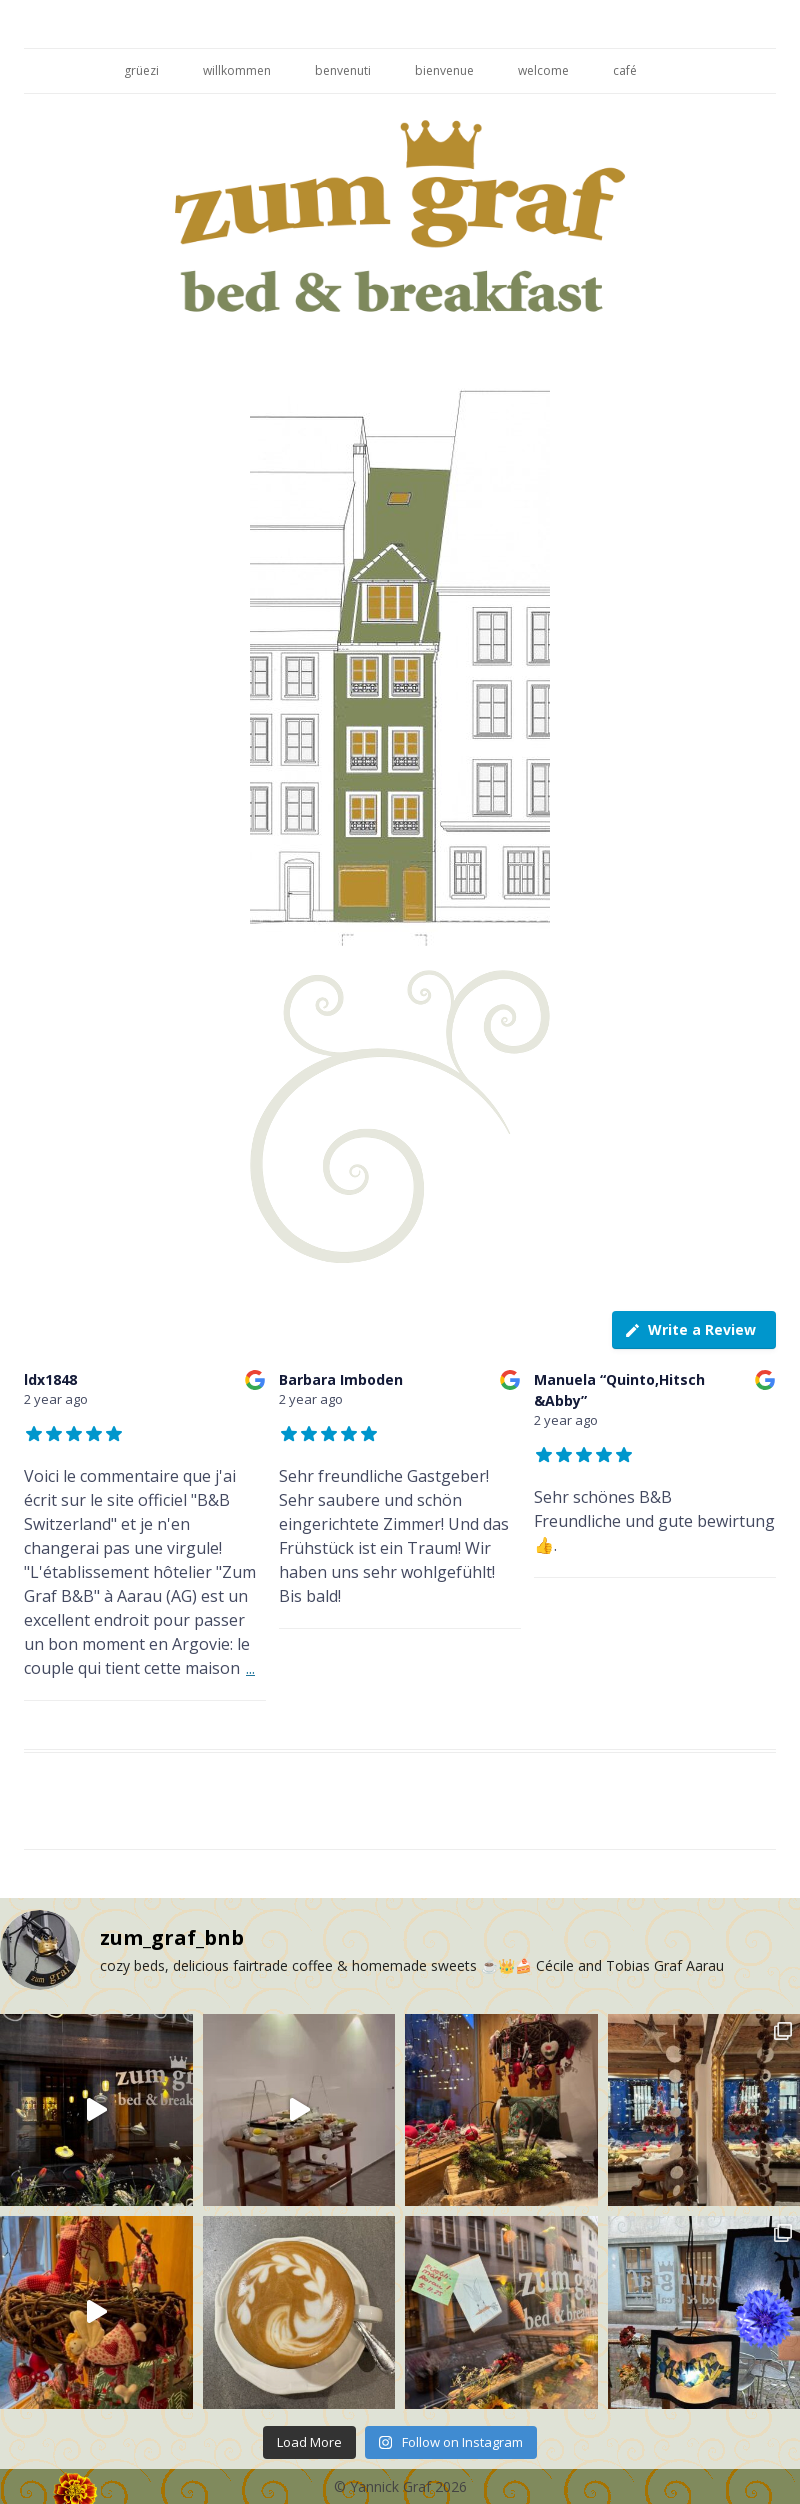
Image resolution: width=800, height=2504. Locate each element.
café (625, 70)
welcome (543, 70)
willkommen (237, 70)
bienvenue (444, 70)
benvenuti (343, 70)
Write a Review (690, 1329)
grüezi (141, 70)
